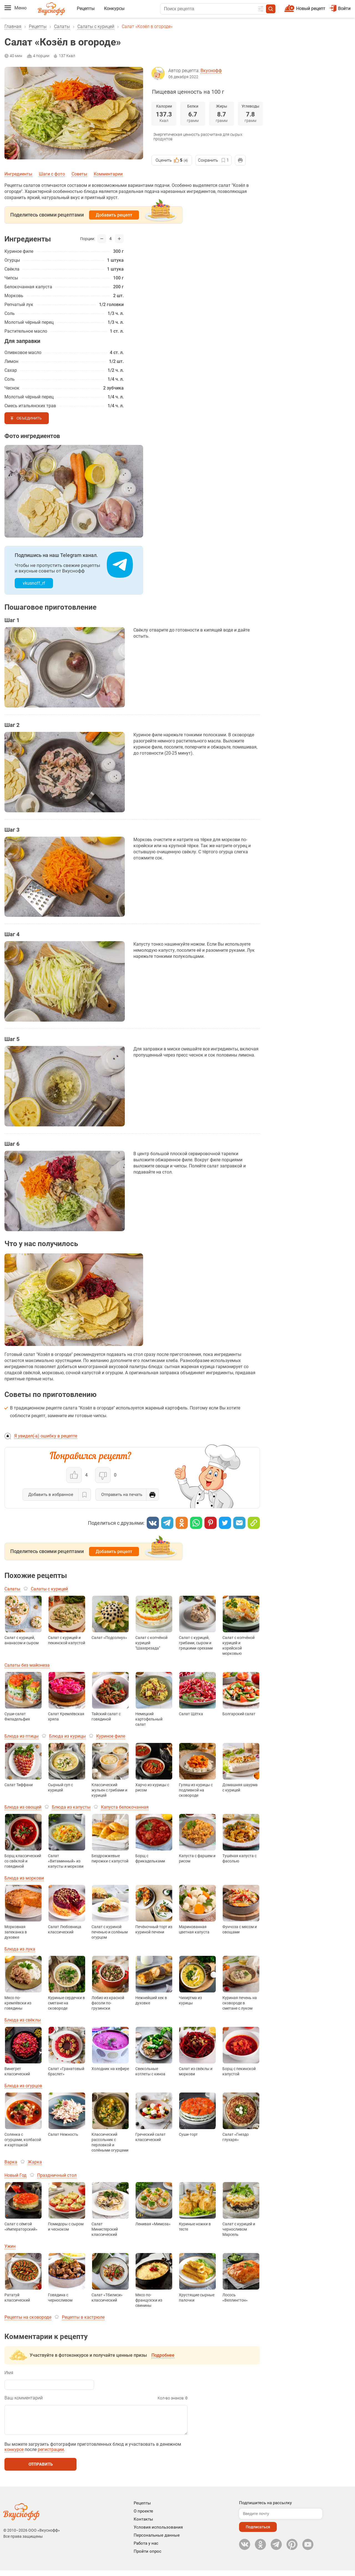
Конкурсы (114, 8)
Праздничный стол (57, 2175)
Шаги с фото (52, 174)
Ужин (10, 2246)
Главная (12, 26)
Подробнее (162, 2355)
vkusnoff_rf (34, 583)
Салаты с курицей (95, 26)
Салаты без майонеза (27, 1665)
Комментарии (108, 174)
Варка (10, 2162)
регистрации (51, 2455)
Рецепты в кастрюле (83, 2317)
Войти (340, 8)
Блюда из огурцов (23, 2085)
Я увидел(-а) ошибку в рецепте (45, 1436)
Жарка (35, 2162)
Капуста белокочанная (125, 1807)
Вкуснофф (211, 70)
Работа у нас (146, 2548)
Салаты (62, 26)
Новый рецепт (310, 8)
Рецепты (86, 8)
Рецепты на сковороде (27, 2317)
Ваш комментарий (23, 2398)
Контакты (143, 2524)
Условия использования (158, 2532)
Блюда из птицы (21, 1736)
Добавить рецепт (114, 215)
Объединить (29, 418)
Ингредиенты (18, 174)
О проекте (143, 2516)
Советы (79, 174)
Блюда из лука (19, 1949)
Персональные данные (157, 2540)
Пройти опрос (147, 2556)
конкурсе (14, 2455)
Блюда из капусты (71, 1807)
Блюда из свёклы (22, 2020)
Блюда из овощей (22, 1807)
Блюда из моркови (24, 1878)
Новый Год (15, 2175)
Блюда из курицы (67, 1736)
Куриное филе (110, 1736)
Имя (8, 2372)
